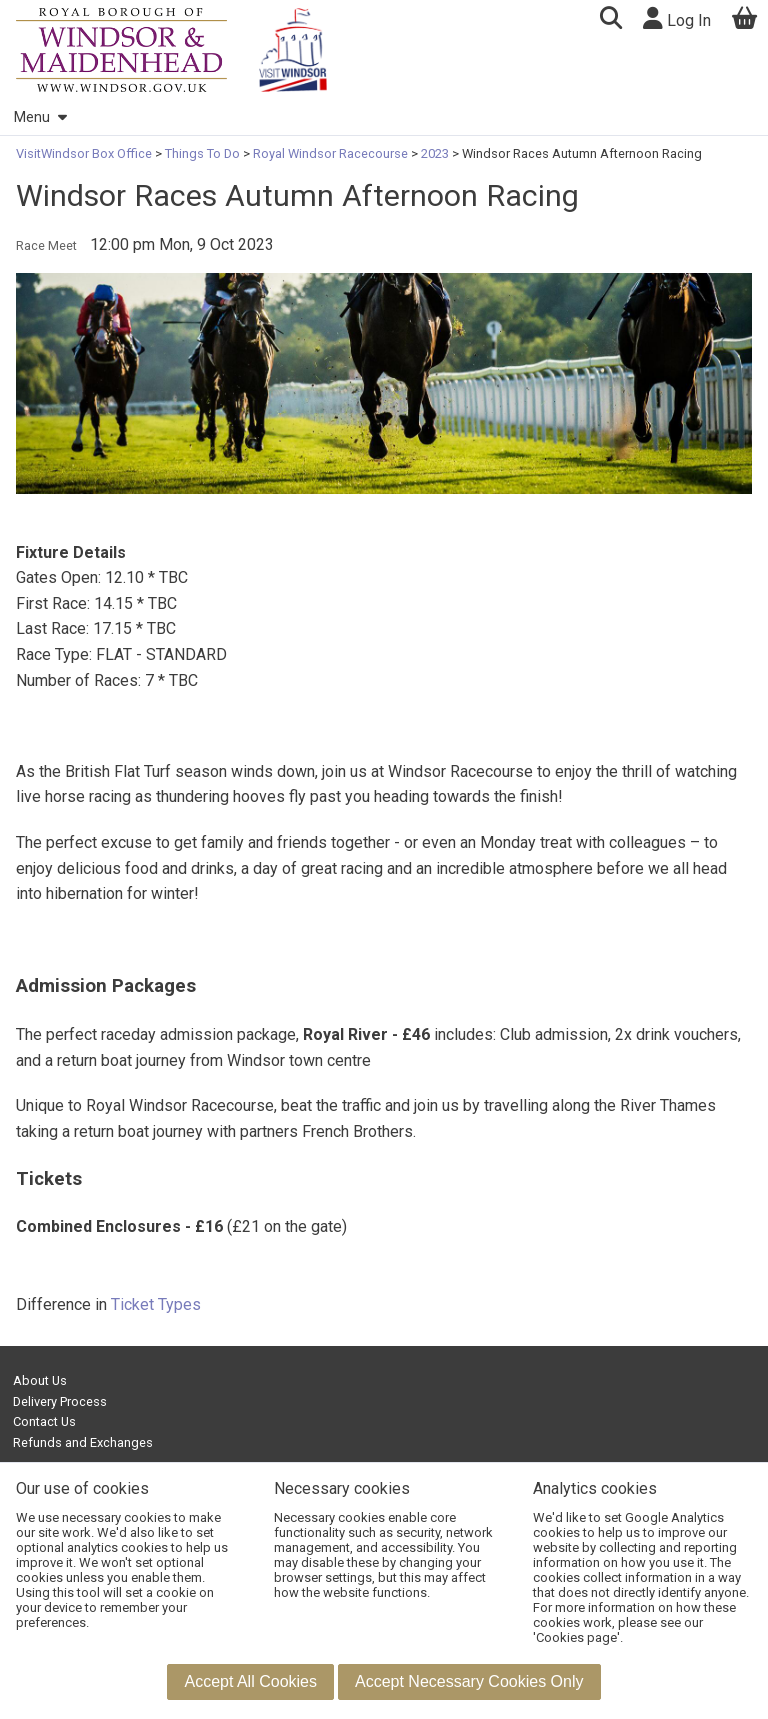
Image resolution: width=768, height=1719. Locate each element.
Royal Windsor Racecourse (330, 153)
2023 (435, 153)
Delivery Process (60, 1401)
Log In (677, 18)
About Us (40, 1380)
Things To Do (202, 153)
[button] (610, 20)
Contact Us (44, 1421)
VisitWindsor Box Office (85, 153)
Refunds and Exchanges (83, 1442)
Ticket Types (156, 1304)
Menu (40, 117)
